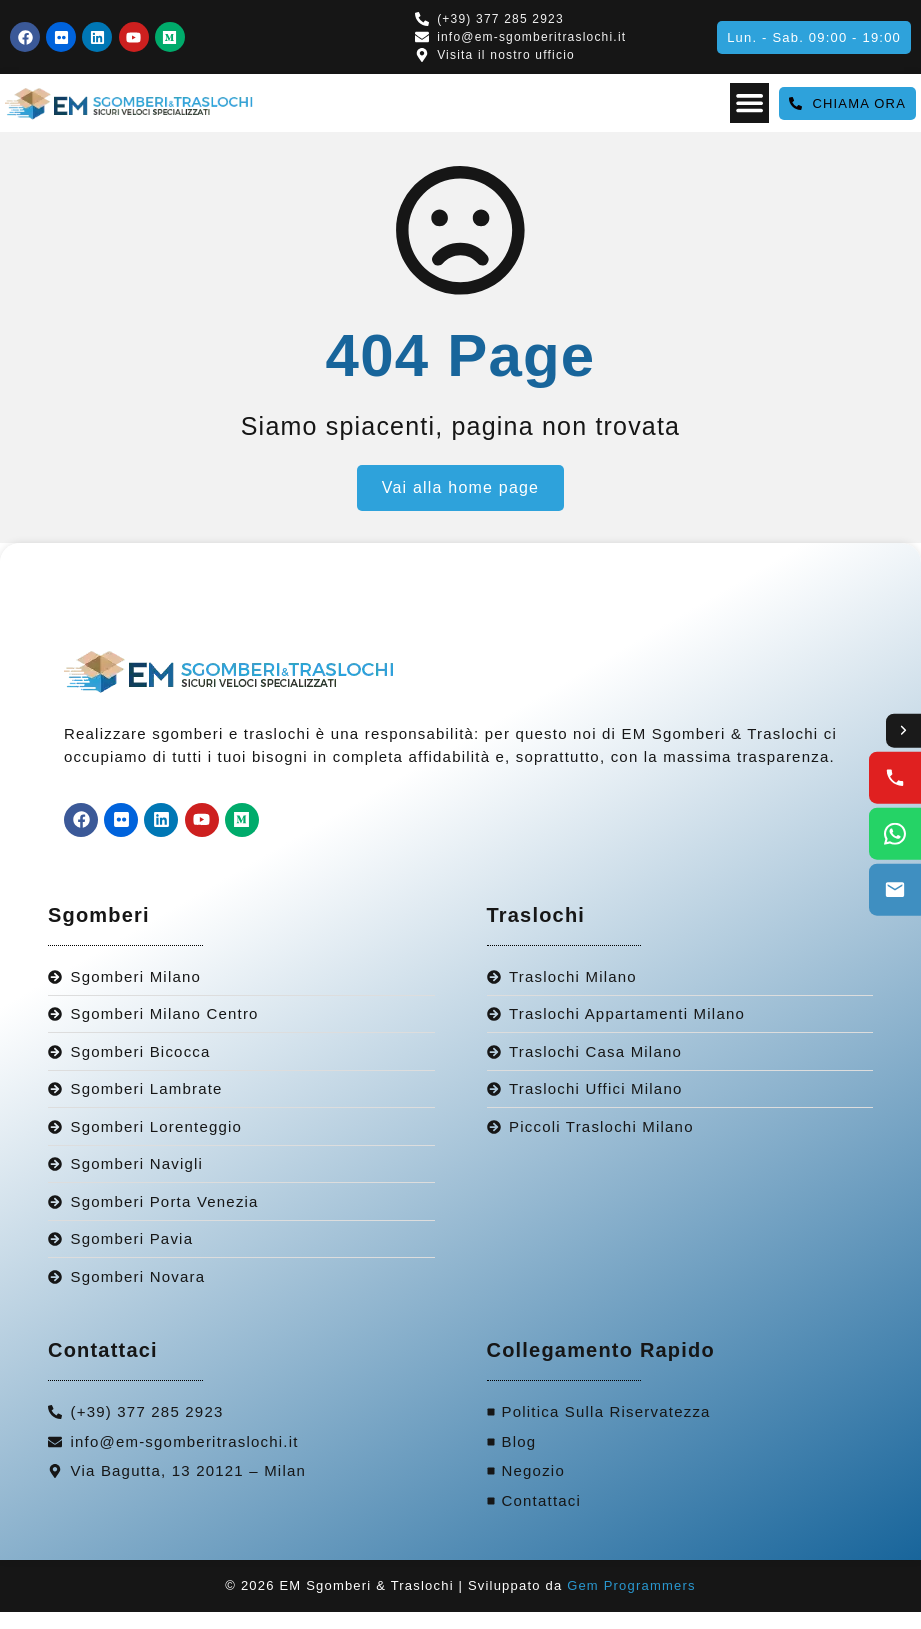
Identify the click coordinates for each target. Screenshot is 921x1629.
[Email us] (895, 891)
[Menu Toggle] (749, 103)
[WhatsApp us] (895, 835)
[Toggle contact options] (903, 731)
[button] (814, 37)
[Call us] (895, 779)
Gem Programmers (631, 1602)
